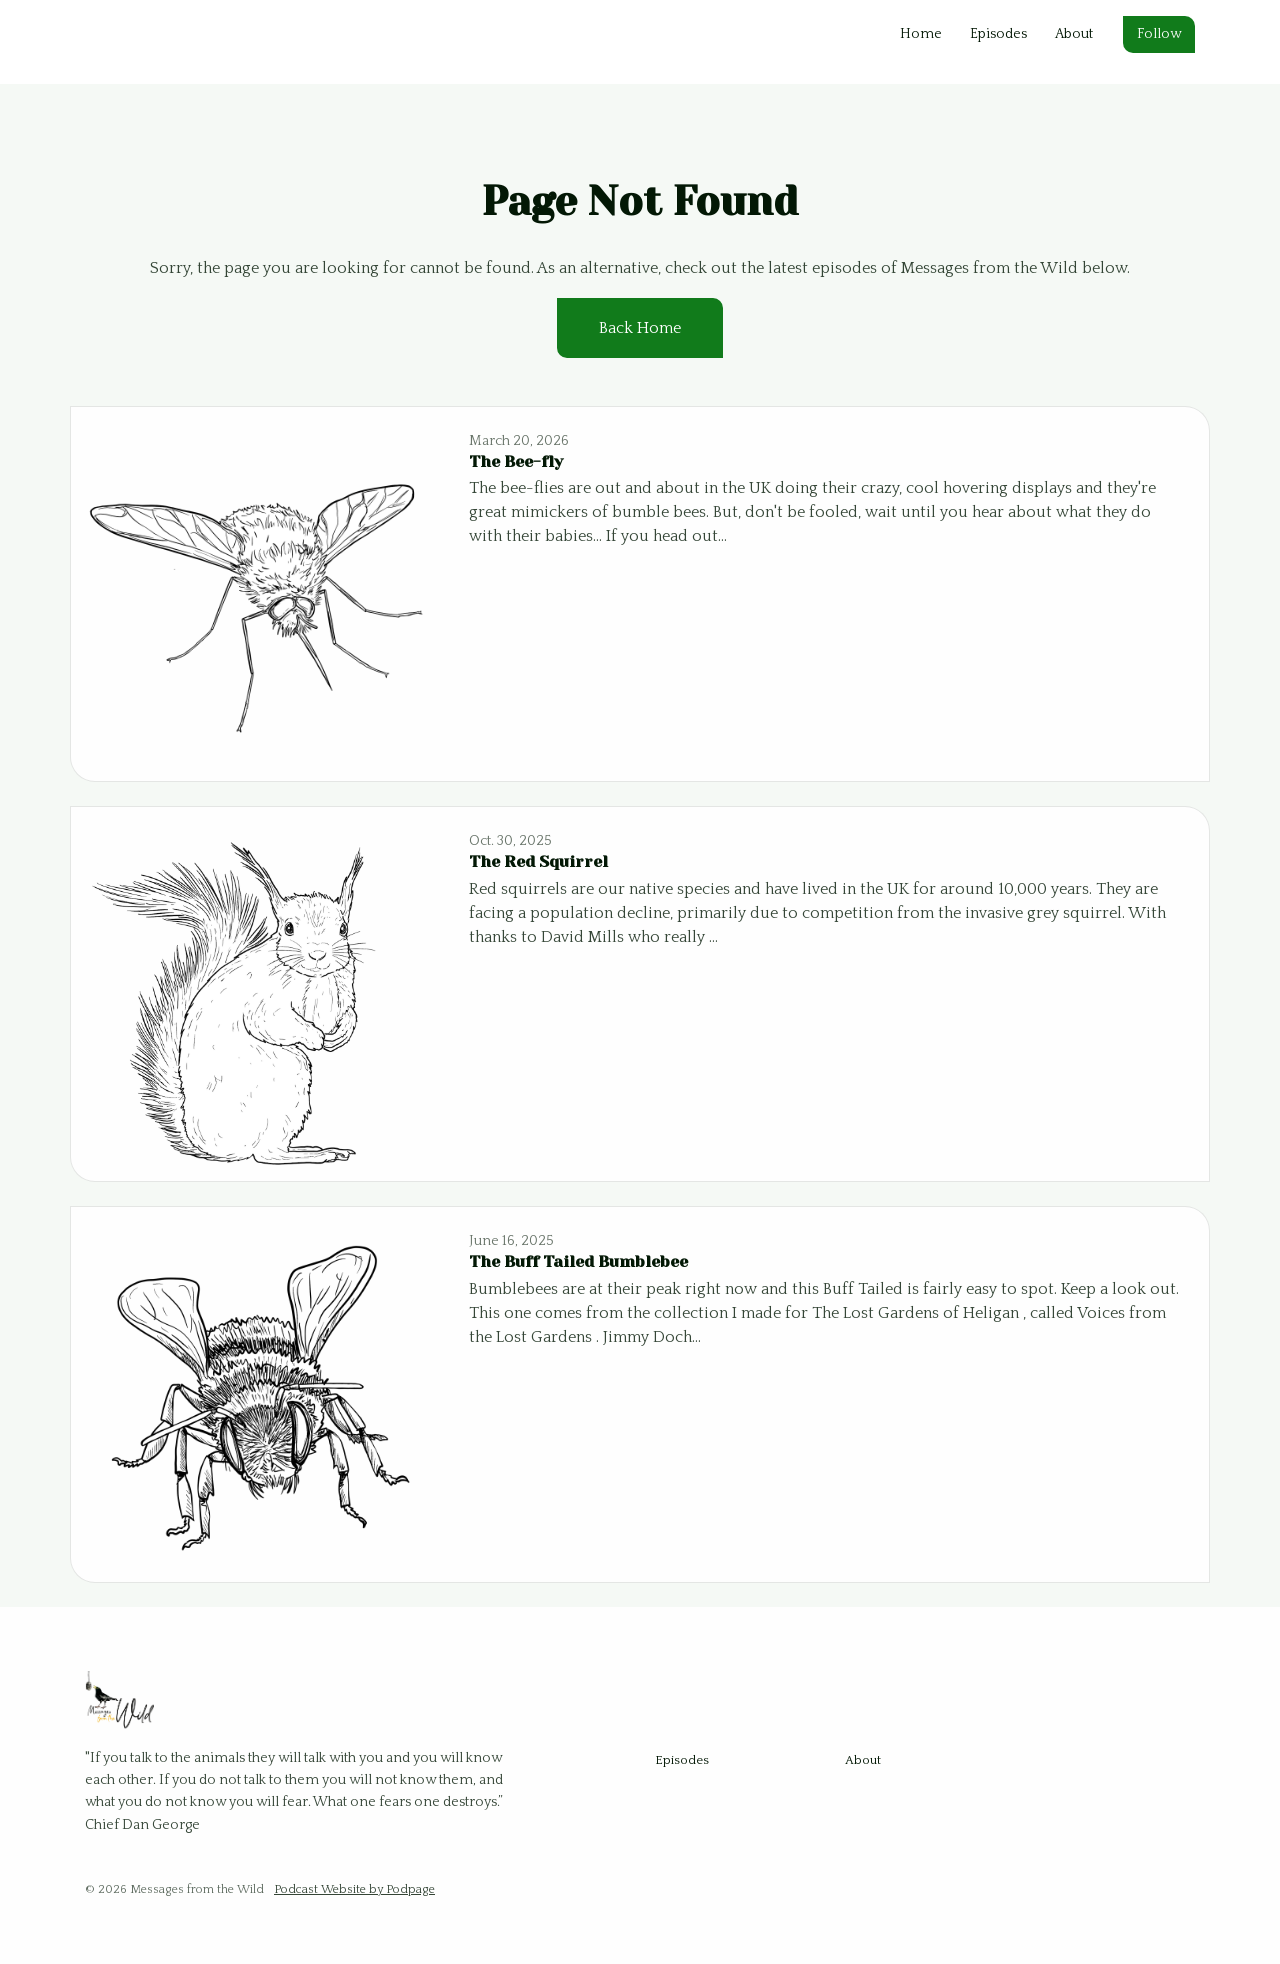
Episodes (998, 34)
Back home (640, 328)
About (1074, 34)
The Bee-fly (516, 461)
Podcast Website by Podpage (354, 1889)
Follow (1159, 34)
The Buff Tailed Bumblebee (578, 1261)
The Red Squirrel (538, 861)
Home (921, 34)
